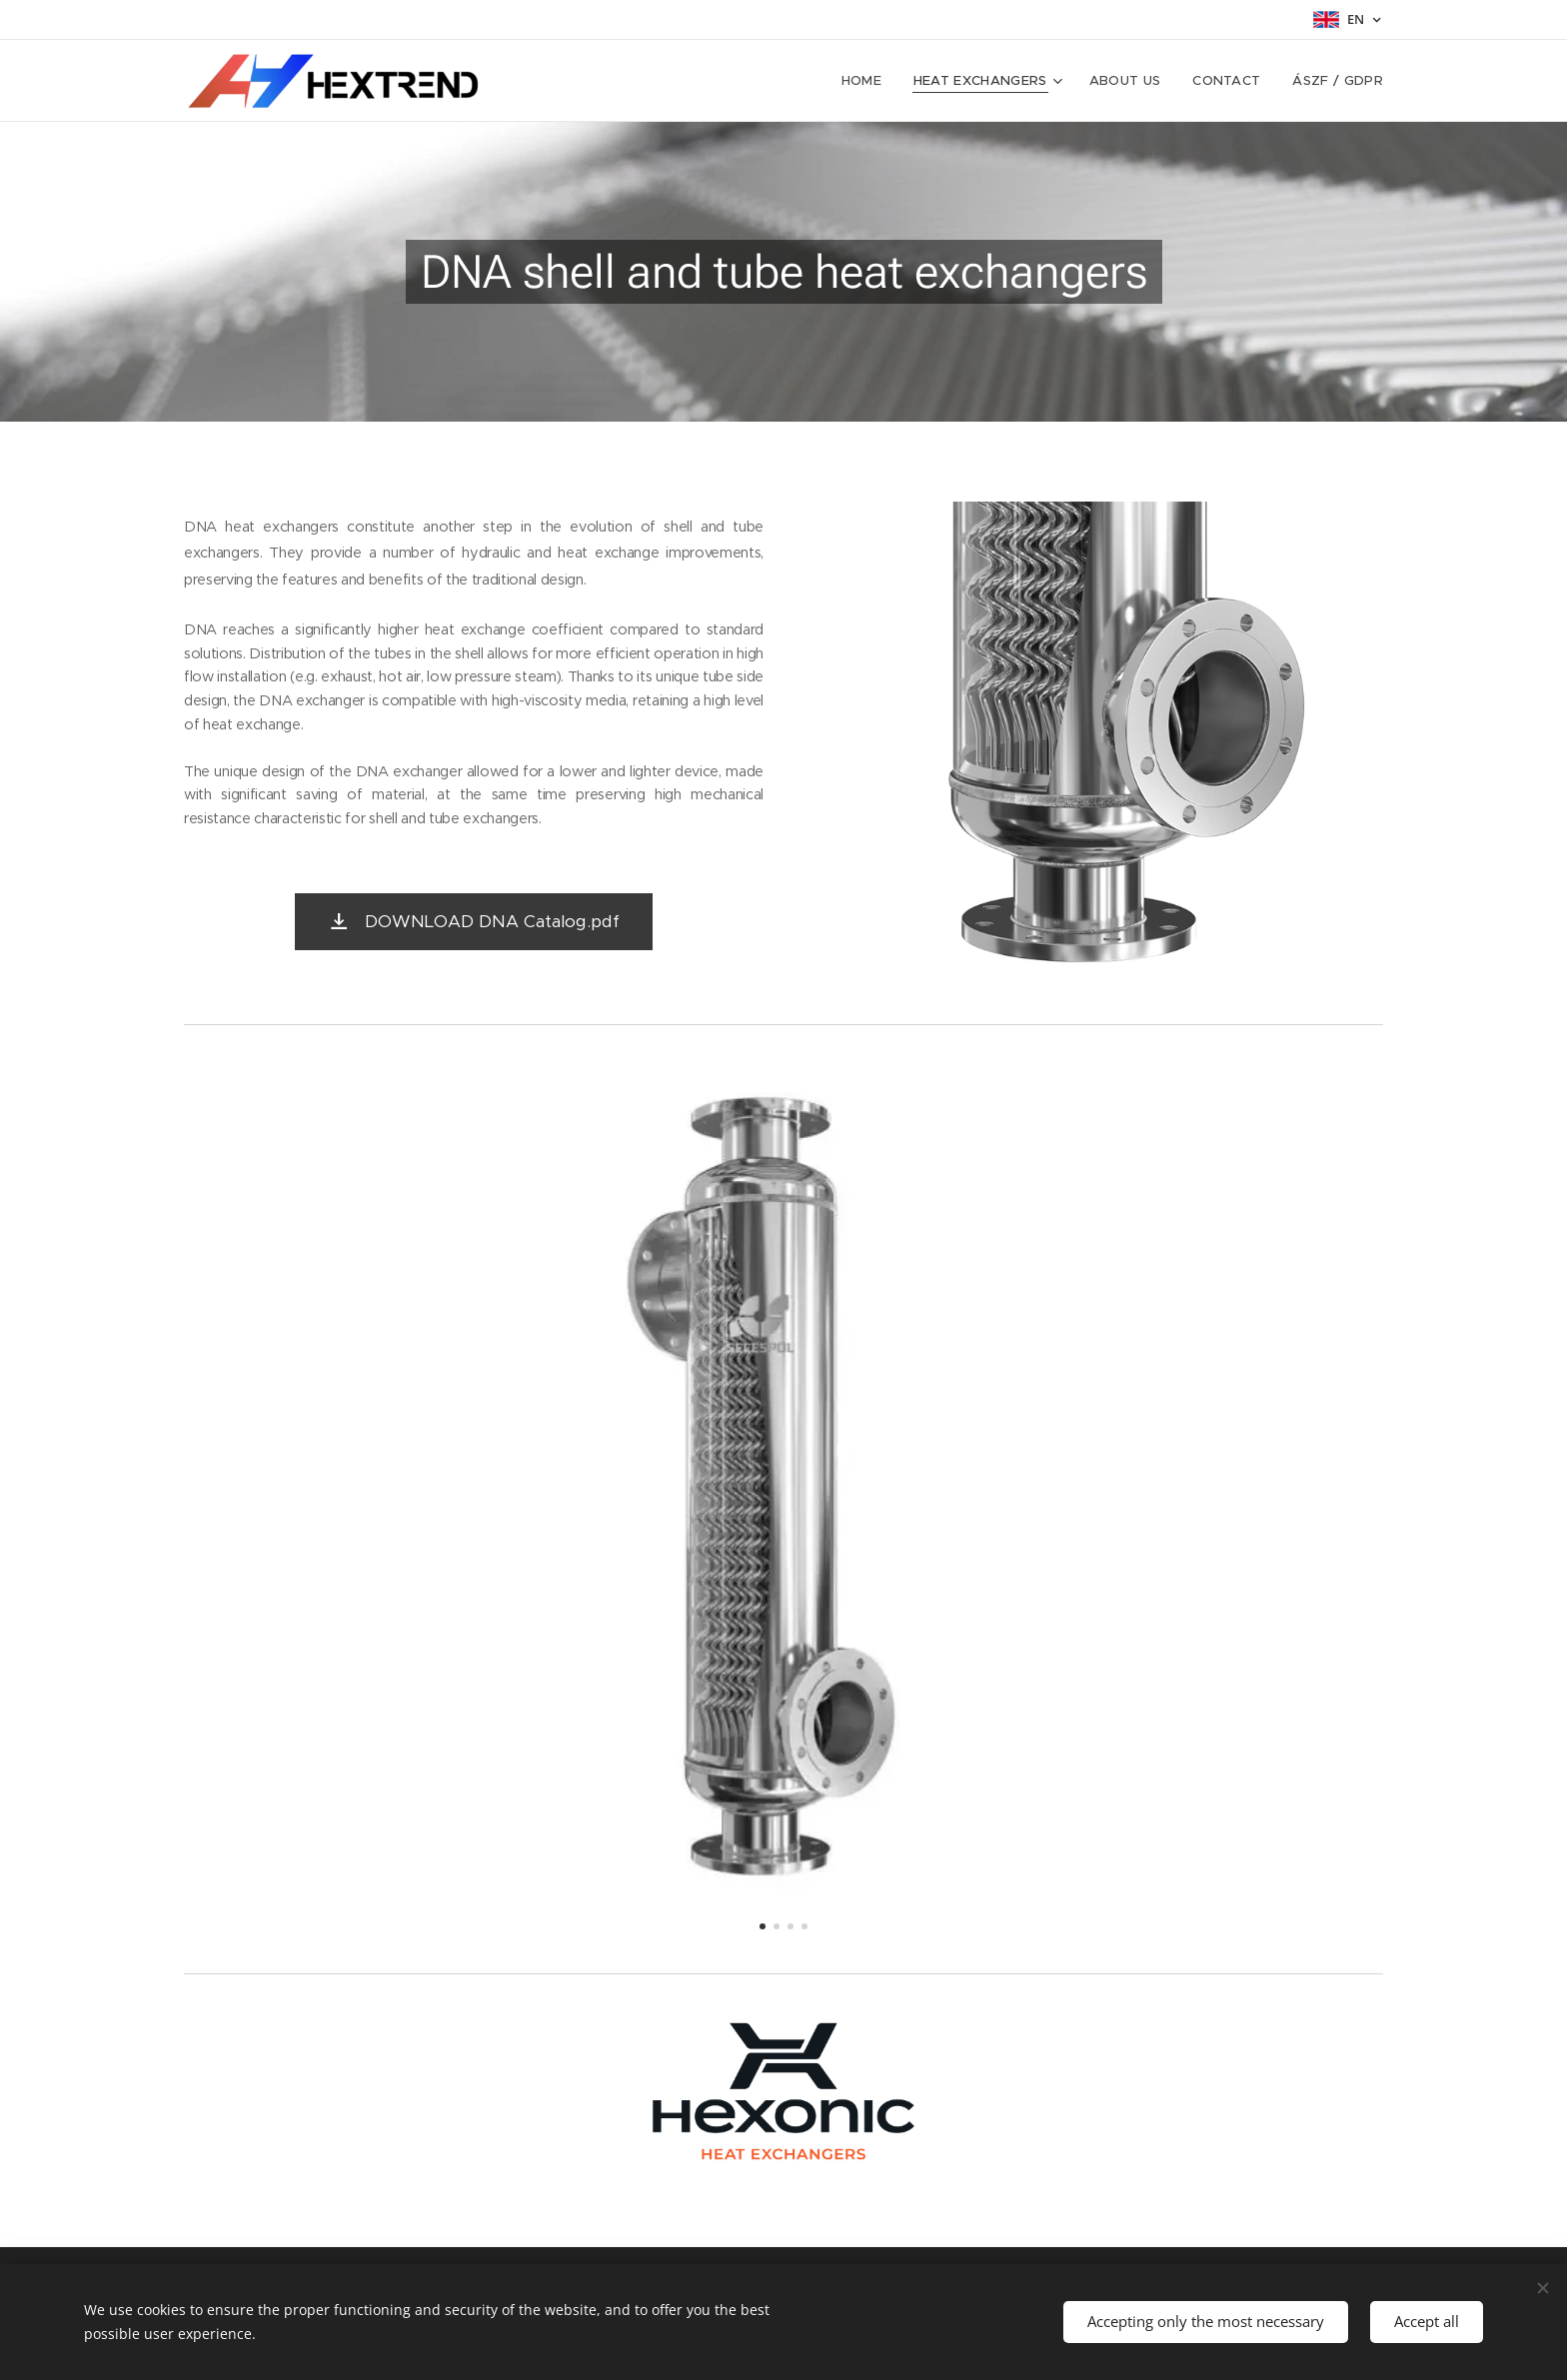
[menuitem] (867, 81)
